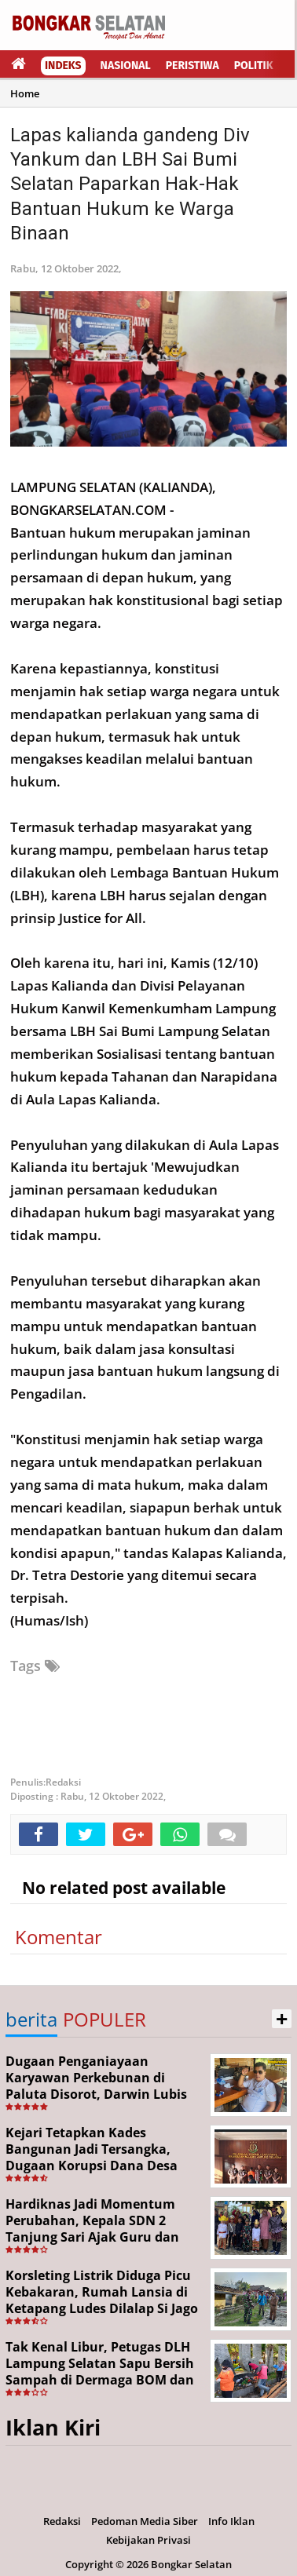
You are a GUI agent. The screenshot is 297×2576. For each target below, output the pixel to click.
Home (24, 93)
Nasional (126, 65)
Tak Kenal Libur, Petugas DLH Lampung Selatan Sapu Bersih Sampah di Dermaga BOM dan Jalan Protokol (100, 2371)
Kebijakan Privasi (148, 2540)
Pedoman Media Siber (144, 2521)
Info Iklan (231, 2521)
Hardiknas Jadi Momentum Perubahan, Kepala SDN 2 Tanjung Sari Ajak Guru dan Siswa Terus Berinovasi (92, 2228)
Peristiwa (192, 65)
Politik (253, 65)
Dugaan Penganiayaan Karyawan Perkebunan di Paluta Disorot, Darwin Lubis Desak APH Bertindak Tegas (96, 2085)
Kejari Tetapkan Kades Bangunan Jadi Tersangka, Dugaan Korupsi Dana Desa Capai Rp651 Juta (92, 2157)
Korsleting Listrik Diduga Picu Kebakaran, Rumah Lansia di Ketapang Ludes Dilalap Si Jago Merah (102, 2300)
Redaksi (62, 2521)
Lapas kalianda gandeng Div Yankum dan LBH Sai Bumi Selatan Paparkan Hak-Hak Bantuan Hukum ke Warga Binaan (130, 184)
